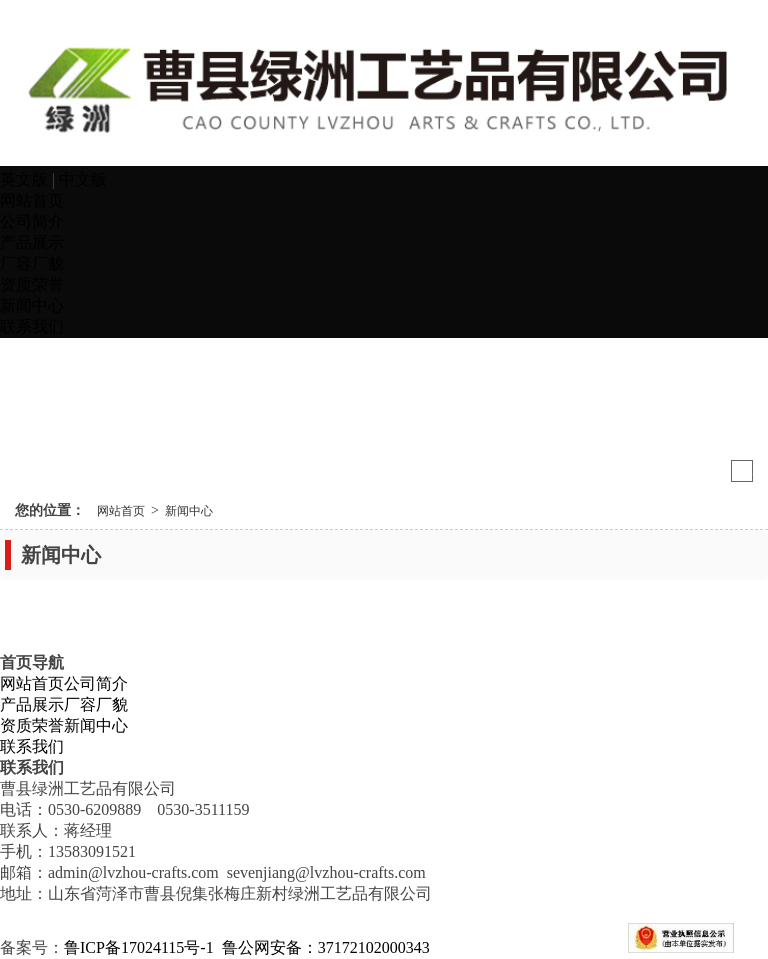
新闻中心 (32, 305)
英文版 (26, 179)
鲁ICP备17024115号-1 (139, 947)
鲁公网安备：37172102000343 (328, 947)
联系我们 (32, 326)
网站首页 (32, 200)
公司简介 (32, 221)
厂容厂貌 (32, 263)
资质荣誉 (32, 284)
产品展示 (32, 242)
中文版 (83, 179)
